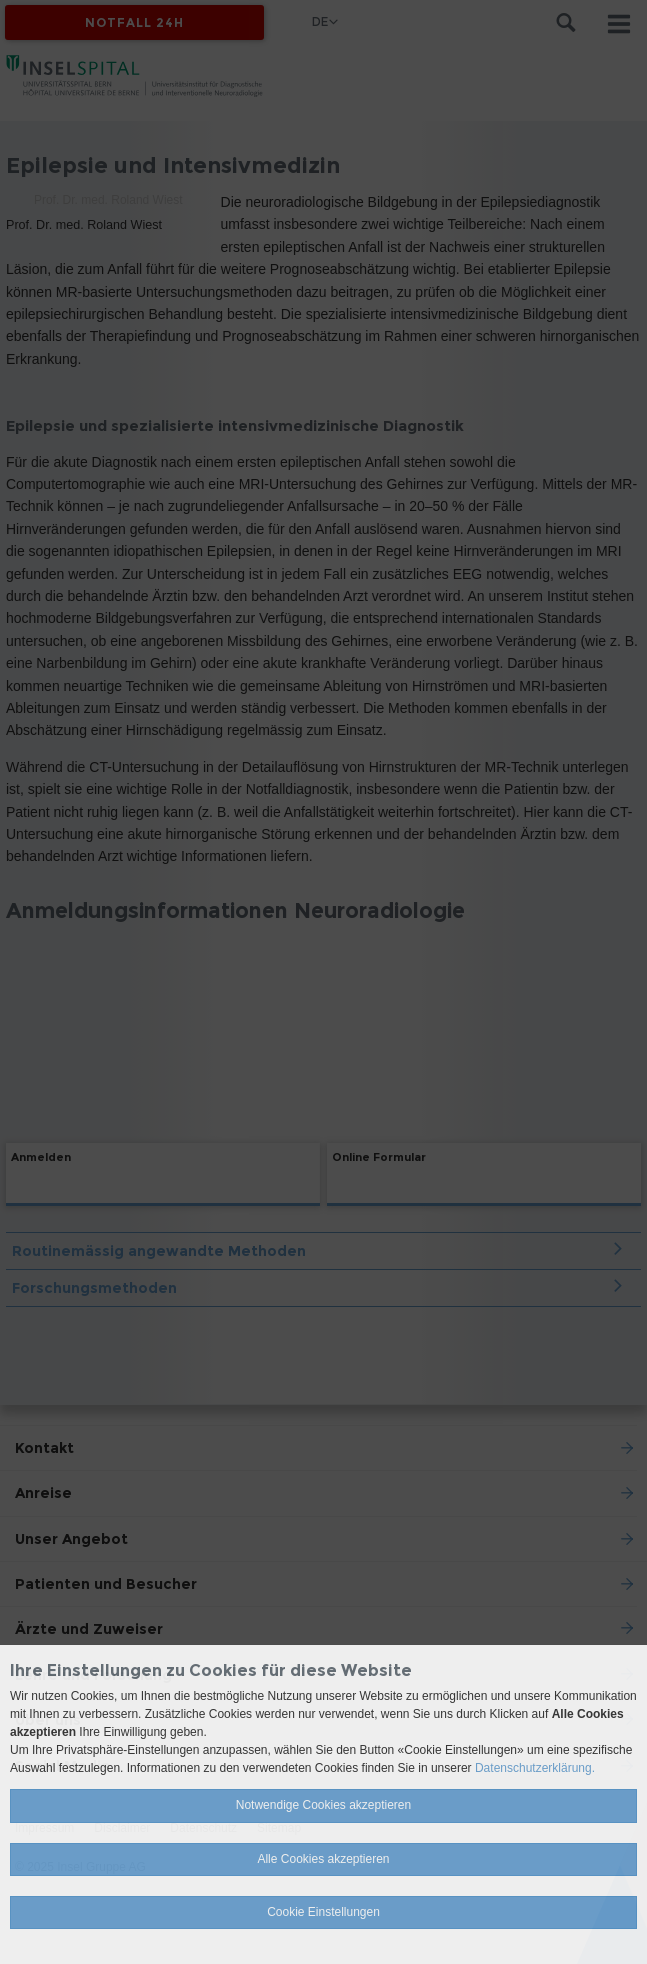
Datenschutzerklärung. (535, 1768)
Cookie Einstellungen (323, 1912)
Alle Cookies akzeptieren (323, 1859)
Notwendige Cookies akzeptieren (323, 1805)
